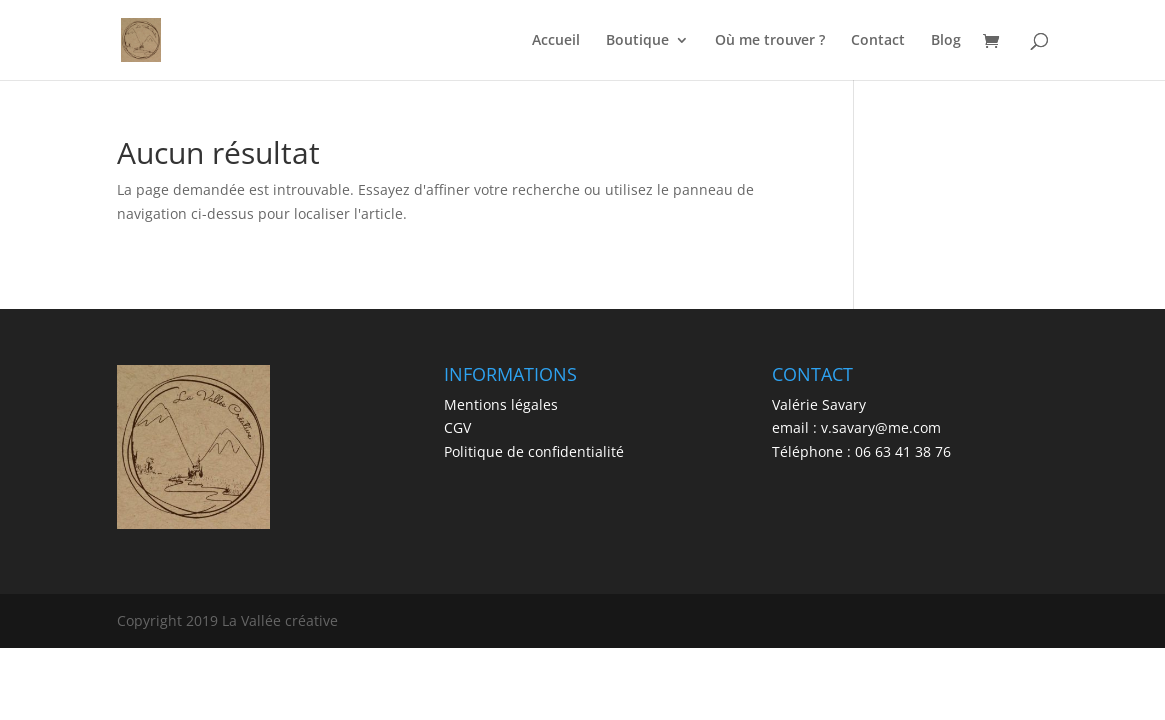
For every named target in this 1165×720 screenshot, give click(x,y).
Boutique (637, 41)
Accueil (556, 41)
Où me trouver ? (770, 41)
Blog (946, 41)
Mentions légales (501, 404)
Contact (878, 41)
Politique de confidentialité (534, 451)
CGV (457, 427)
